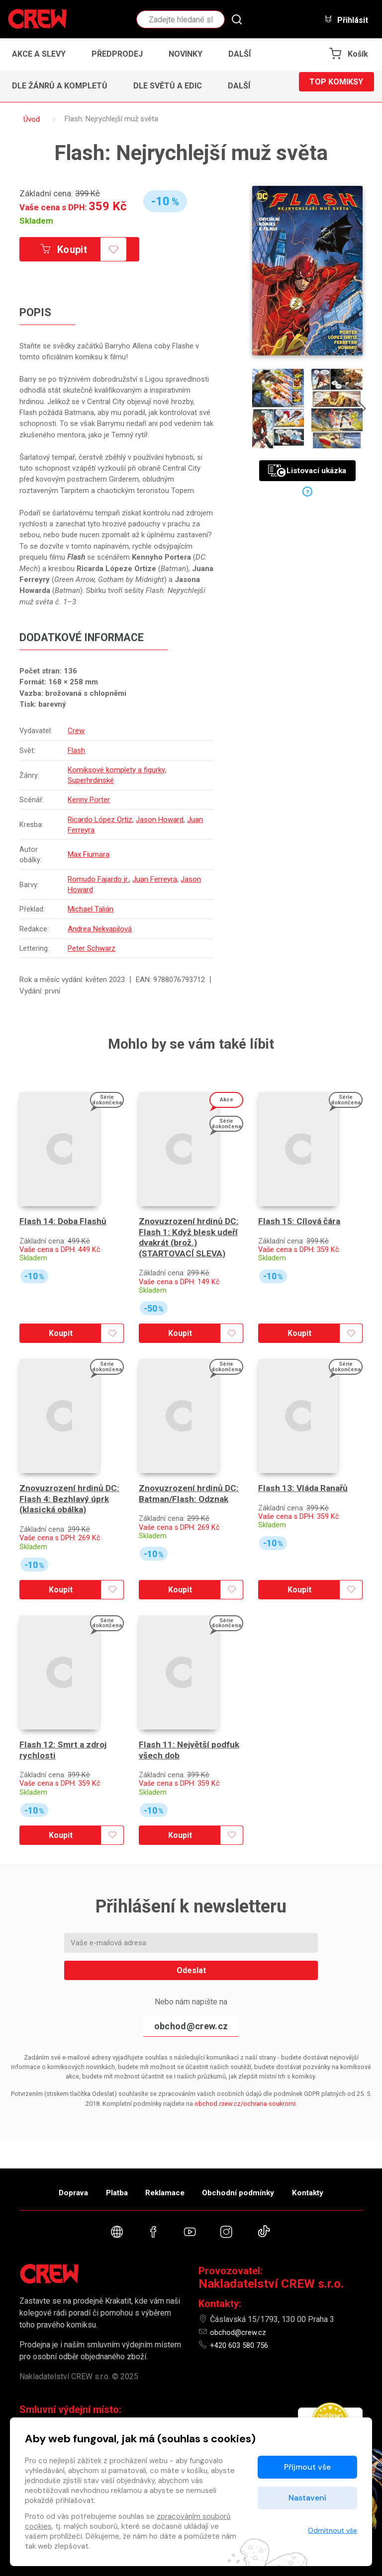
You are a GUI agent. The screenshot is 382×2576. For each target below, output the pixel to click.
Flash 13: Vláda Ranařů (304, 1458)
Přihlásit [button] (346, 19)
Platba (105, 2185)
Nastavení (307, 2498)
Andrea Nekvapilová (101, 929)
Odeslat (191, 1924)
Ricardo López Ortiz (101, 820)
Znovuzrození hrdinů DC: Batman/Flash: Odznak (189, 1463)
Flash (78, 751)
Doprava (50, 2185)
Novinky (185, 54)
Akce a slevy (39, 54)
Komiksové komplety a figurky (117, 770)
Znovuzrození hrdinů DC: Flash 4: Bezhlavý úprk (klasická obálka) (70, 1469)
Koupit (75, 250)
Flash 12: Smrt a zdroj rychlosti (64, 1704)
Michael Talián (92, 910)
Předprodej (117, 54)
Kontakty (331, 2185)
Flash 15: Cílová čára (300, 1206)
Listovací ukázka (306, 471)
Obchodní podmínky (250, 2185)
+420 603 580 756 (242, 2345)
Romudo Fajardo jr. (99, 880)
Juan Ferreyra (91, 831)
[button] (242, 54)
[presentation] (371, 410)
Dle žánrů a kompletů (59, 85)
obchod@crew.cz (191, 1980)
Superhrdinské (92, 781)
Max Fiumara (90, 855)
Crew (77, 731)
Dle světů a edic (167, 85)
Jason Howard (161, 820)
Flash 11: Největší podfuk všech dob (190, 1704)
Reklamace (166, 2185)
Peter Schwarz (93, 949)
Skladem (36, 221)
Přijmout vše (307, 2467)
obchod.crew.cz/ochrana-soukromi (244, 2057)
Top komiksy (336, 85)
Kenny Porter (90, 800)
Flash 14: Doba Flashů (63, 1206)
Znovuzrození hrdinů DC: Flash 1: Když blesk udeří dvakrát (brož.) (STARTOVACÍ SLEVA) (189, 1222)
